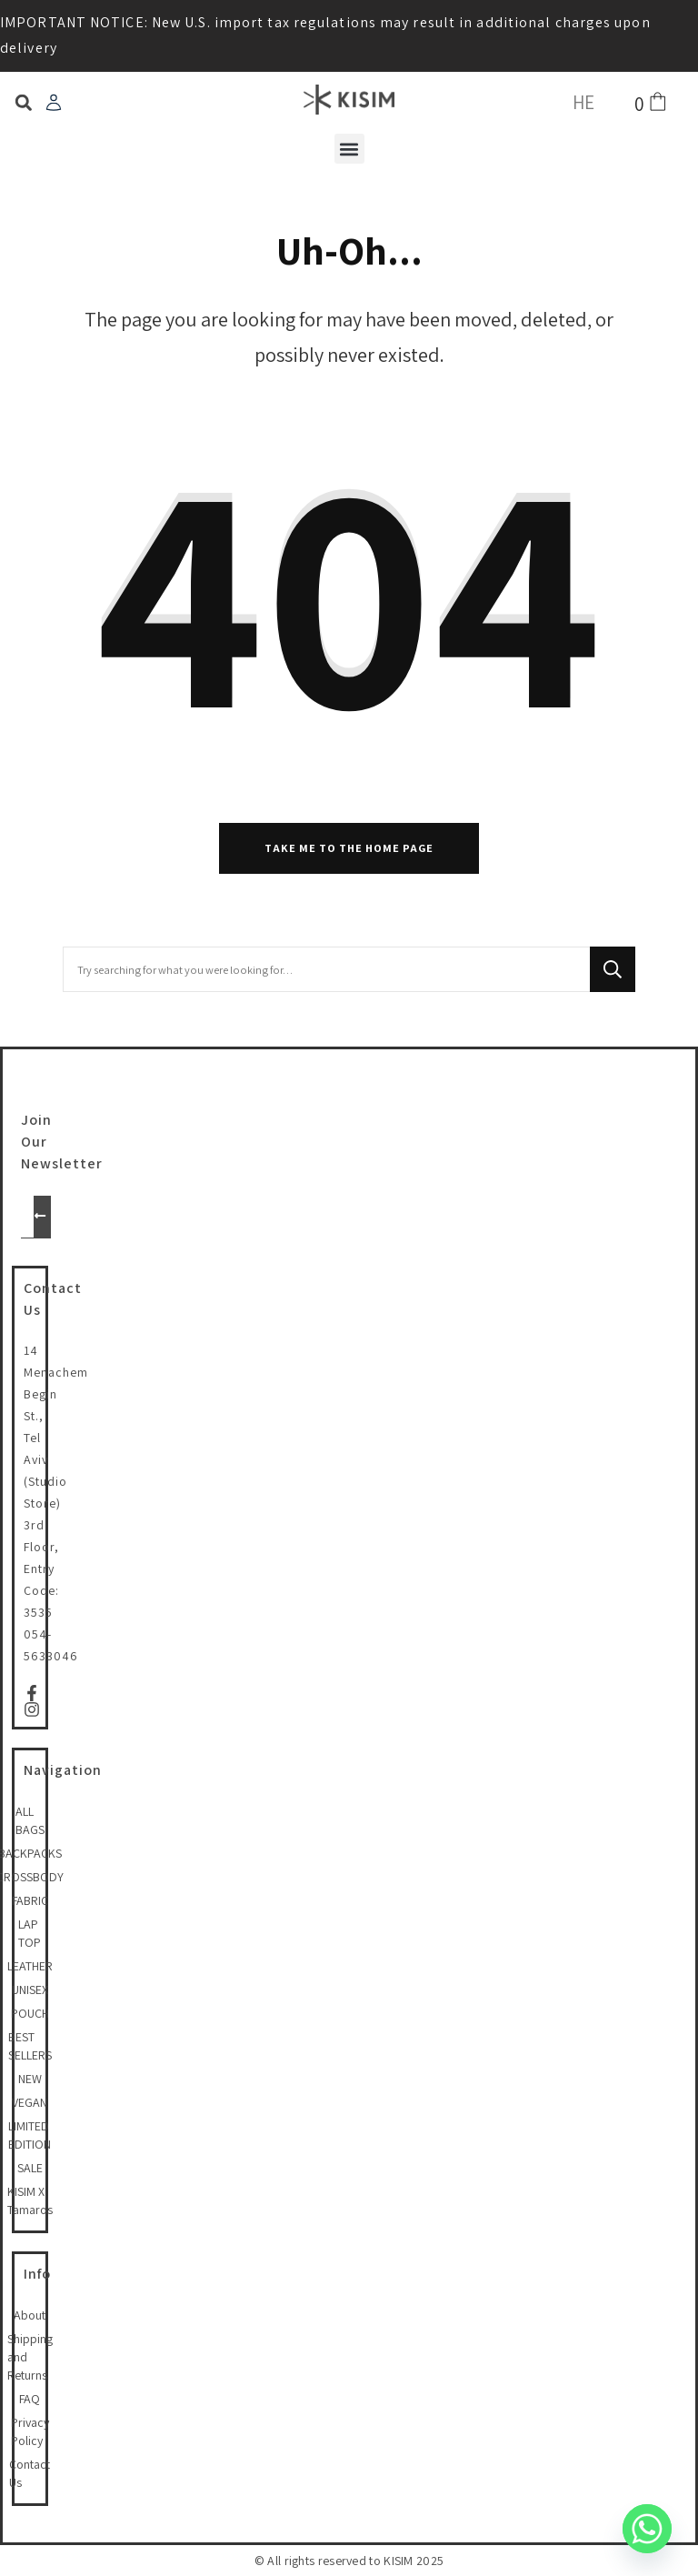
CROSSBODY (30, 1877)
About (30, 2315)
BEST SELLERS (30, 2046)
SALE (30, 2168)
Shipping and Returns (30, 2356)
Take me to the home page (349, 848)
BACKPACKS (30, 1853)
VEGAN (30, 2102)
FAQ (30, 2399)
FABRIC (30, 1900)
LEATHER (30, 1966)
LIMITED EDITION (30, 2135)
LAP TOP (30, 1933)
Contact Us (30, 2473)
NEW (30, 2078)
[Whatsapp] (647, 2528)
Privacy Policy (30, 2431)
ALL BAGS (30, 1820)
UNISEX (30, 1989)
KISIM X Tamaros (30, 2200)
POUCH (30, 2013)
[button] (23, 103)
